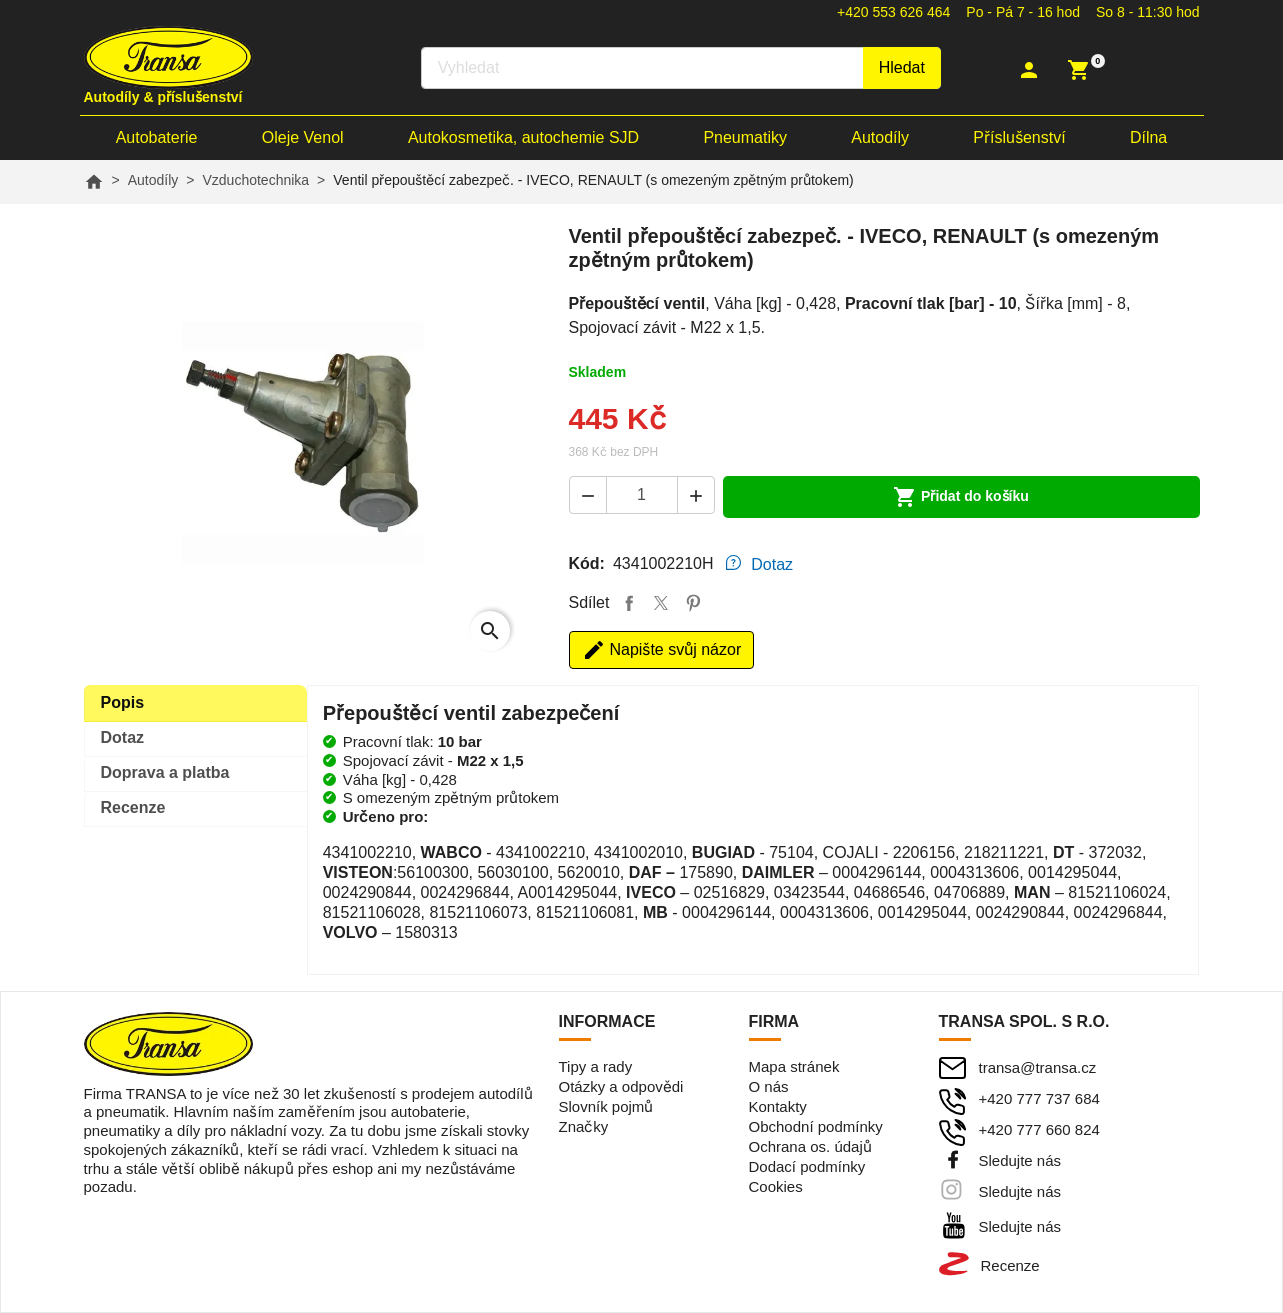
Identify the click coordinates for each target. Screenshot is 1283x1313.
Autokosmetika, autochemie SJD (523, 137)
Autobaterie (157, 137)
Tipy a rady (596, 1066)
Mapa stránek (794, 1066)
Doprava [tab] (165, 772)
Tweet (661, 603)
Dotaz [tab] (772, 564)
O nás (769, 1086)
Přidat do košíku (961, 497)
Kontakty (778, 1106)
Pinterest (693, 603)
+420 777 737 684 (1039, 1098)
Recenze (1010, 1265)
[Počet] (642, 495)
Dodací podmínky (807, 1166)
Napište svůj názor (662, 650)
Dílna (1148, 137)
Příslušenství (1019, 137)
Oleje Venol (303, 137)
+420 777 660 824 (1039, 1129)
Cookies (776, 1186)
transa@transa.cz (1038, 1067)
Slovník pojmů (606, 1106)
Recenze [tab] (133, 807)
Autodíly (880, 137)
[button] (1031, 70)
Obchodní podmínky (816, 1126)
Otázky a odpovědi (621, 1086)
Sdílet (629, 603)
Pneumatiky (745, 137)
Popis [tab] (123, 702)
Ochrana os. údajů (810, 1146)
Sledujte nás (1020, 1160)
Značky (584, 1126)
